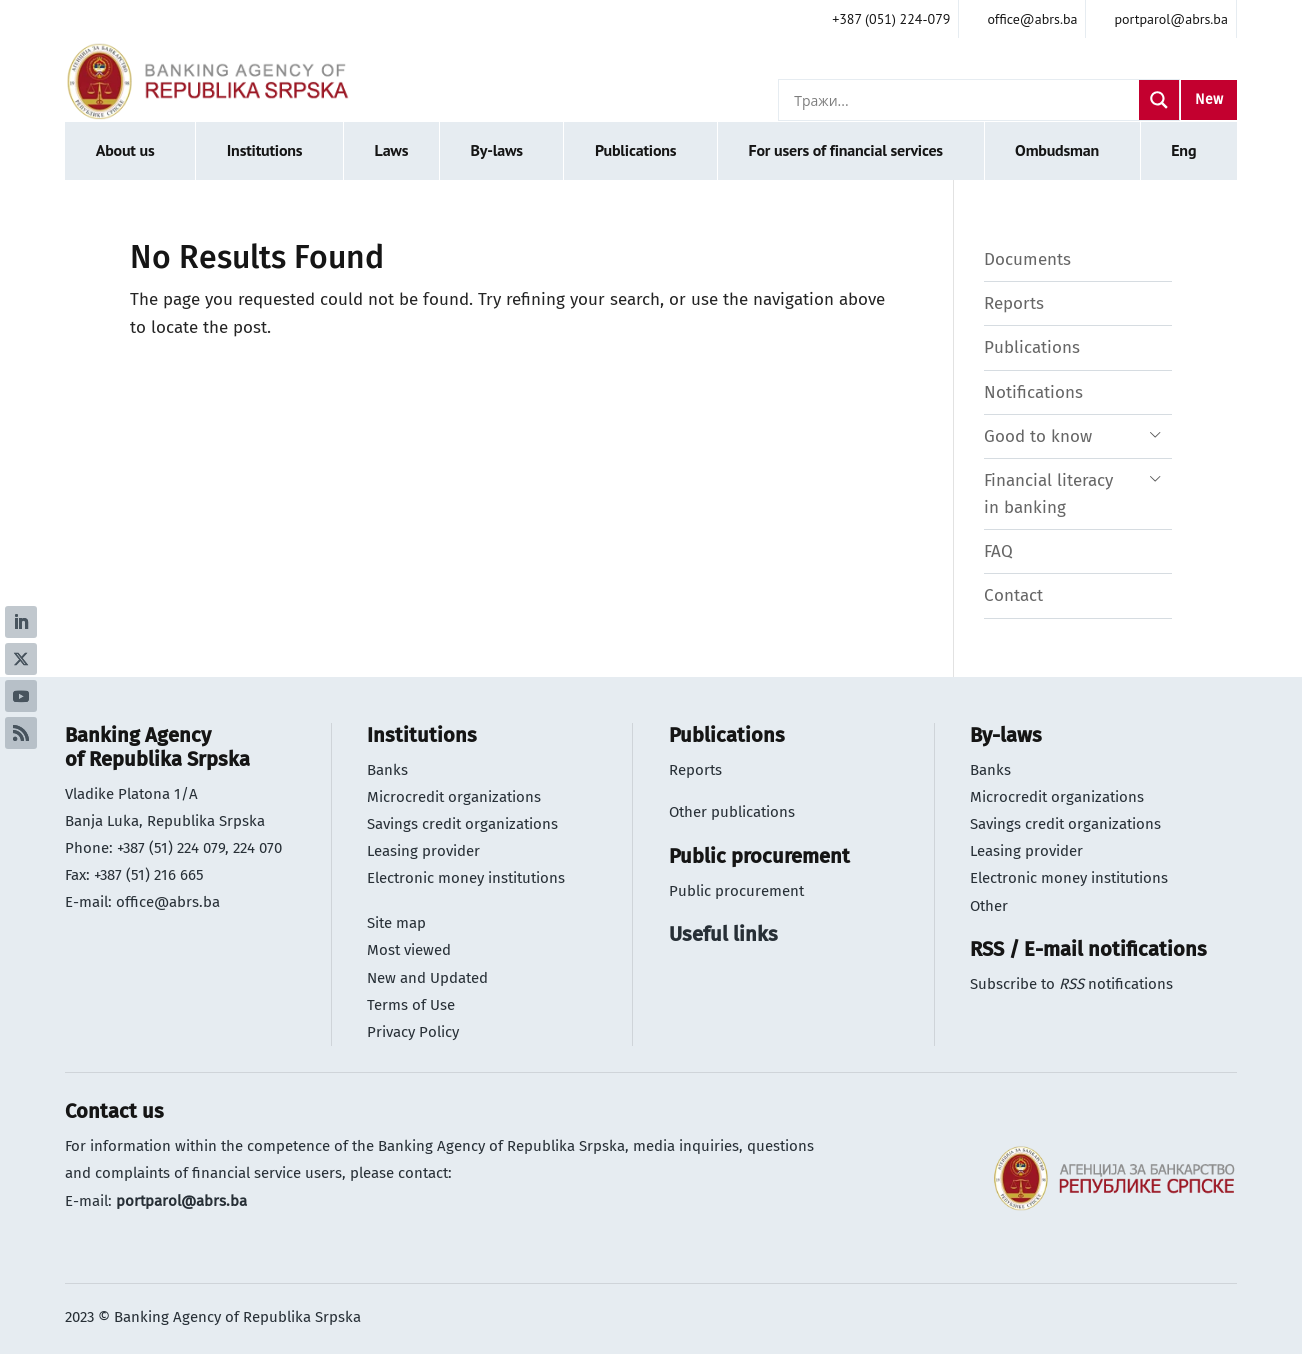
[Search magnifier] (1159, 100)
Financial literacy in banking (1048, 494)
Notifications (1033, 392)
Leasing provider (423, 851)
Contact (1013, 595)
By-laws (496, 150)
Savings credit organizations (462, 824)
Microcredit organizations (454, 797)
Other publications (732, 812)
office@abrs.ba (168, 902)
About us (125, 150)
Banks (387, 770)
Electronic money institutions (466, 878)
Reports (1014, 303)
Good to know (1038, 436)
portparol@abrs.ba (181, 1201)
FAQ (998, 551)
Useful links (723, 934)
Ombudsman (1057, 150)
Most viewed (409, 950)
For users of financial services (846, 150)
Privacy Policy (413, 1032)
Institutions (265, 150)
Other (989, 906)
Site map (396, 923)
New (1209, 99)
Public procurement (736, 891)
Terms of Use (411, 1005)
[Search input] (964, 100)
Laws (392, 150)
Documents (1027, 259)
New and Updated (427, 978)
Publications (635, 150)
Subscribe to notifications (1071, 984)
